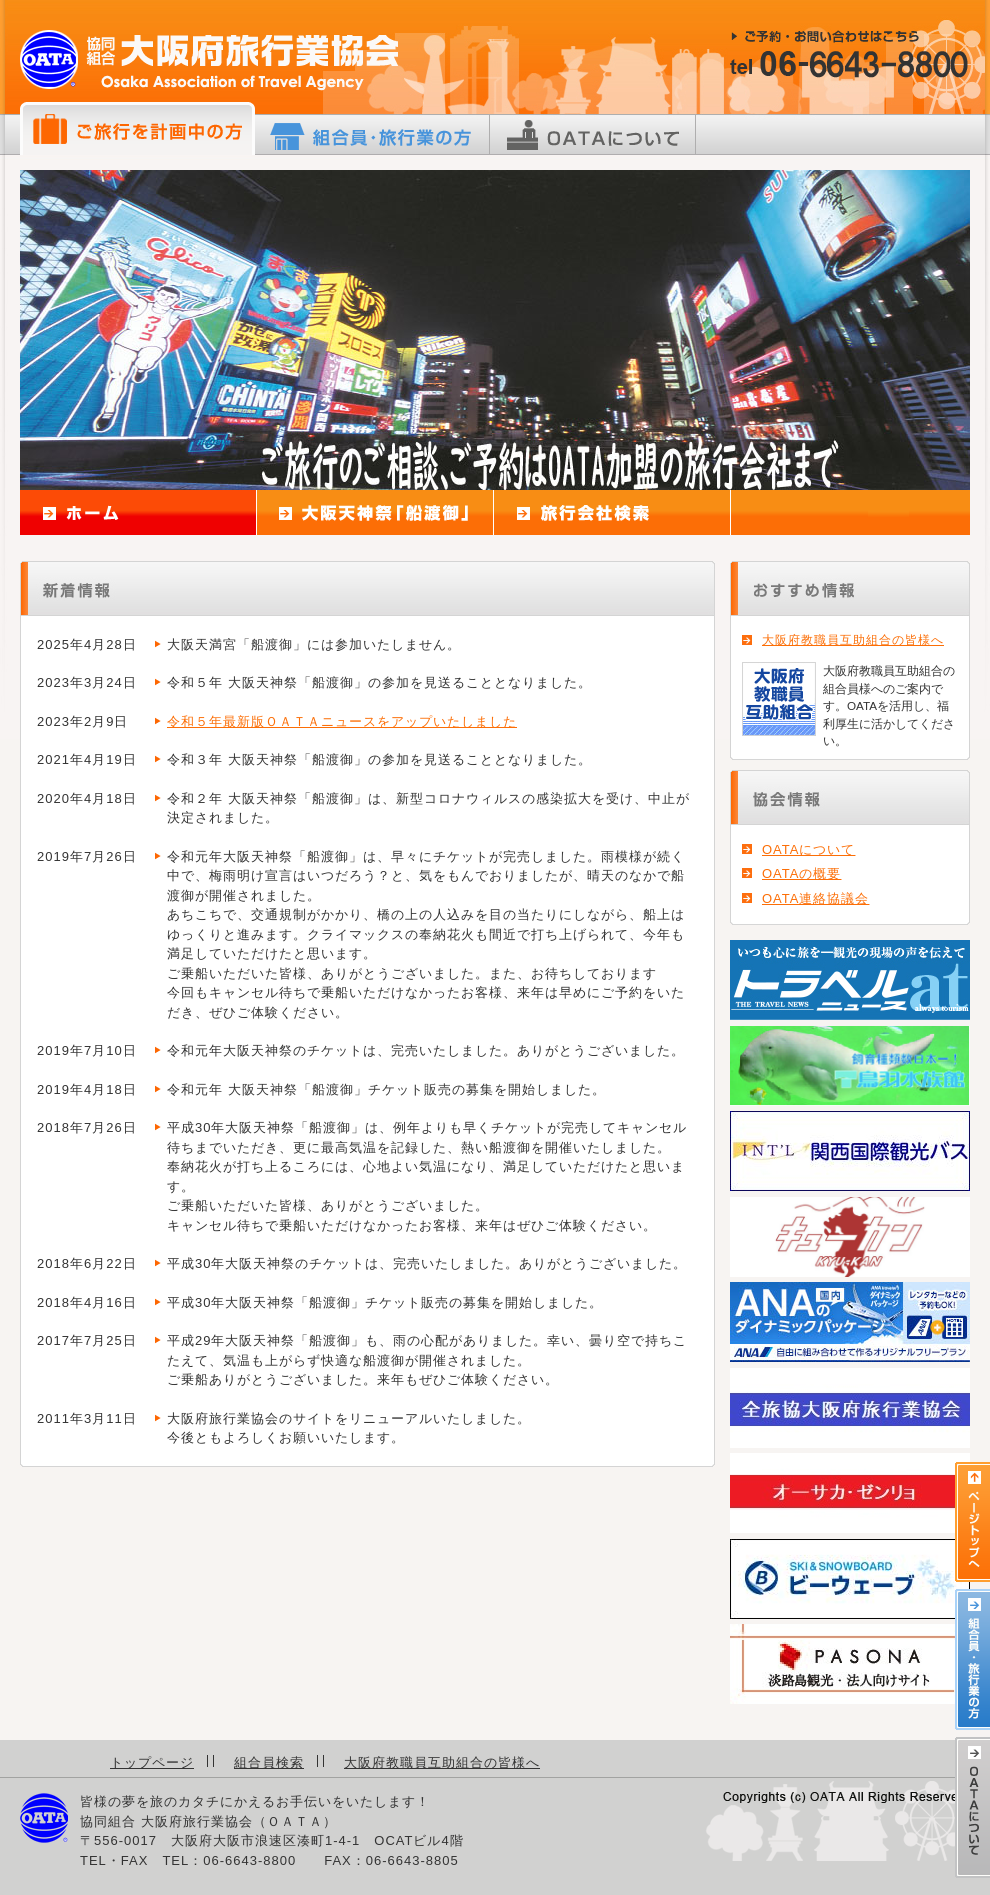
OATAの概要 (801, 873)
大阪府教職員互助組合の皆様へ (853, 640)
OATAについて (808, 849)
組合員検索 (269, 1762)
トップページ (152, 1762)
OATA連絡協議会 (815, 898)
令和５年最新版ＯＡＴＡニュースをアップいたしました (342, 721)
